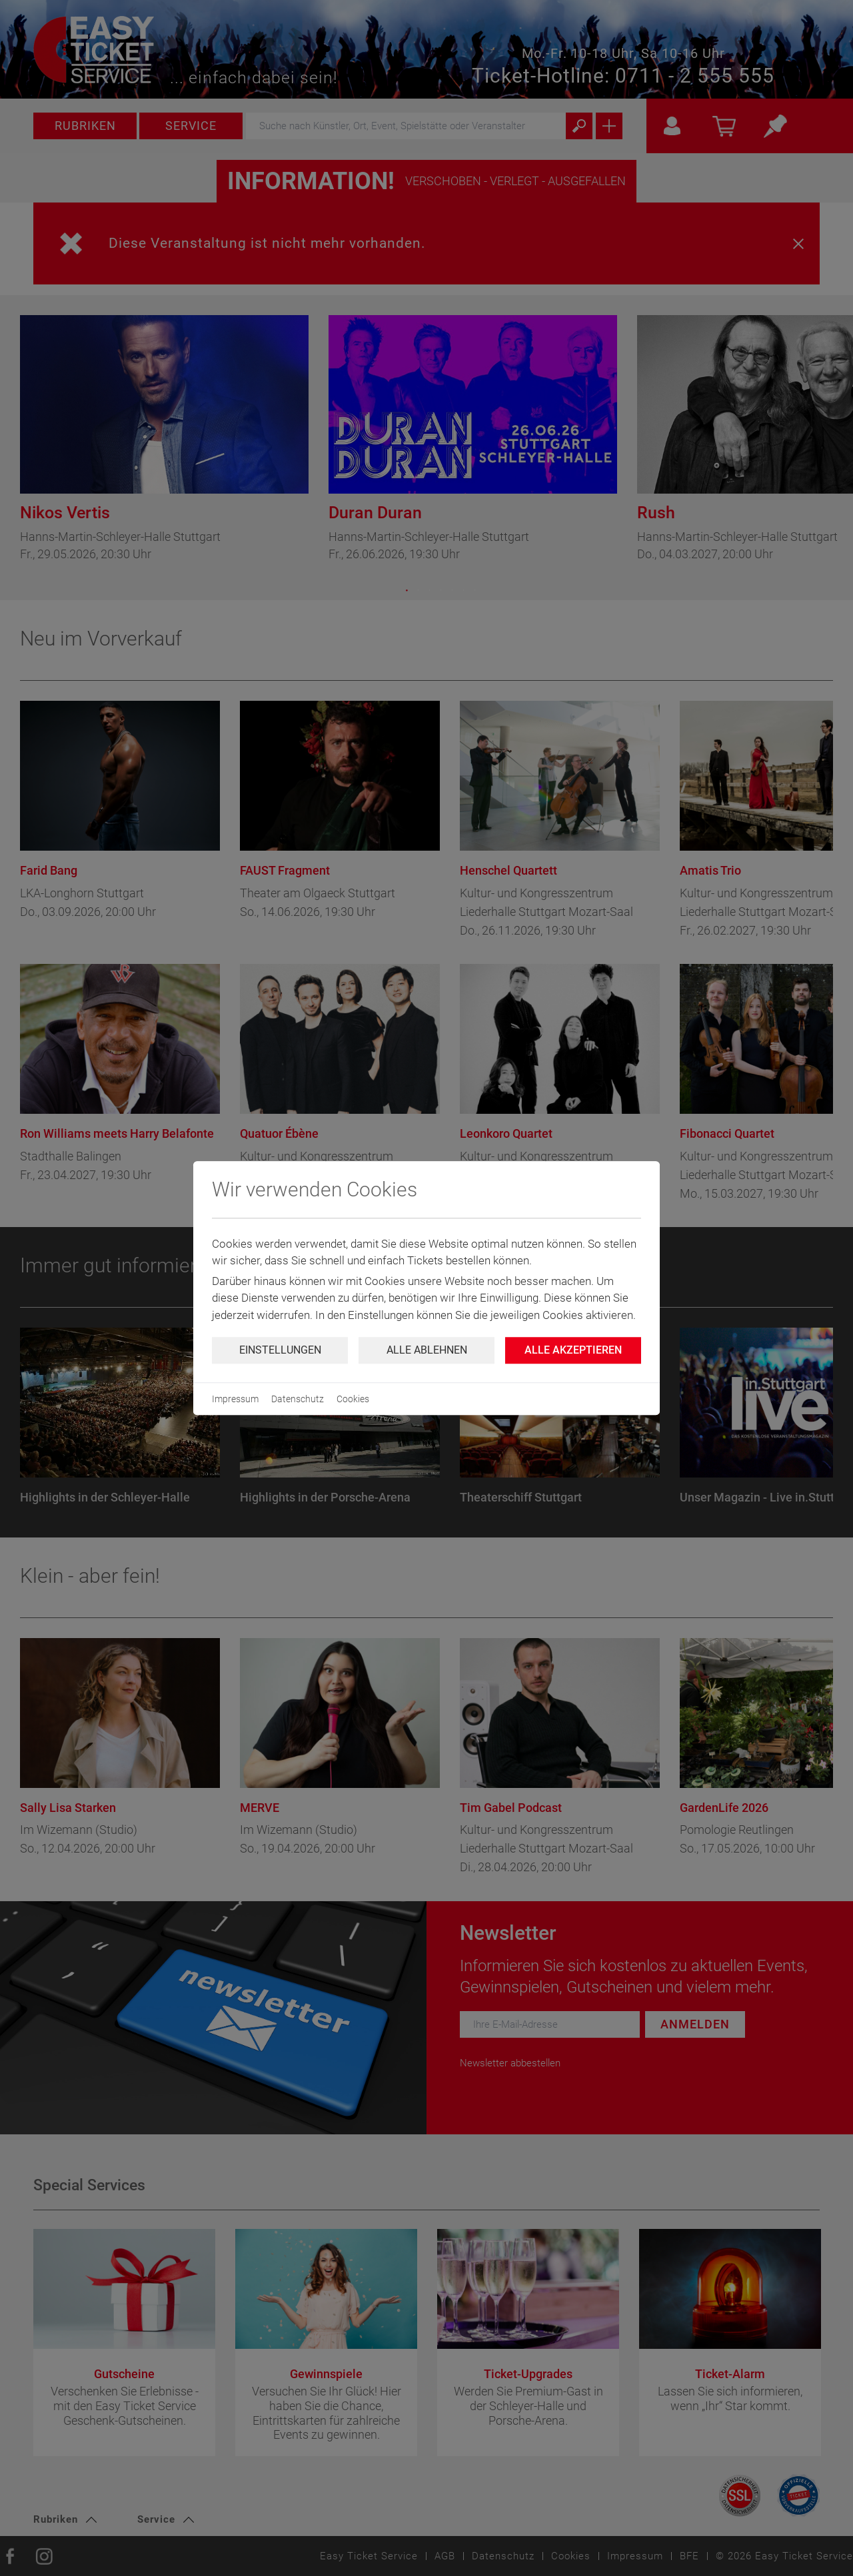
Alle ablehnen (427, 1350)
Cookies (353, 1399)
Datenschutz (297, 1399)
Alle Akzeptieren (573, 1350)
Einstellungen (280, 1350)
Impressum (235, 1399)
